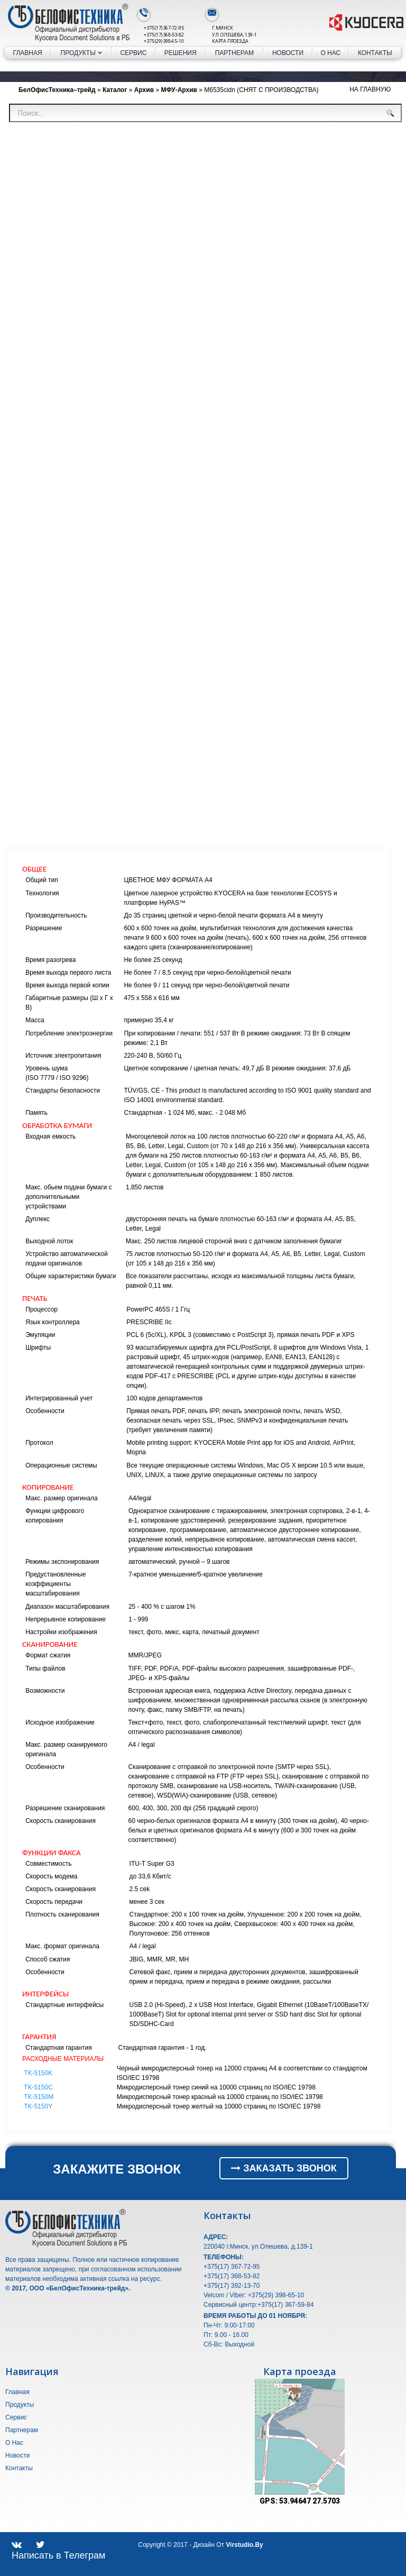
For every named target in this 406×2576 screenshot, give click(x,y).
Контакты (375, 53)
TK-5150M (38, 2097)
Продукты (81, 53)
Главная (27, 53)
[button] (335, 2388)
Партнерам (234, 53)
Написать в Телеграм (59, 2555)
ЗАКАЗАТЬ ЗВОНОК (283, 2168)
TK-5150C (37, 2087)
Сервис (133, 53)
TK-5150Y (38, 2106)
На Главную (370, 89)
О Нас (330, 53)
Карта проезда (230, 41)
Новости (287, 53)
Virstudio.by (244, 2545)
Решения (180, 53)
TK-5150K (38, 2073)
